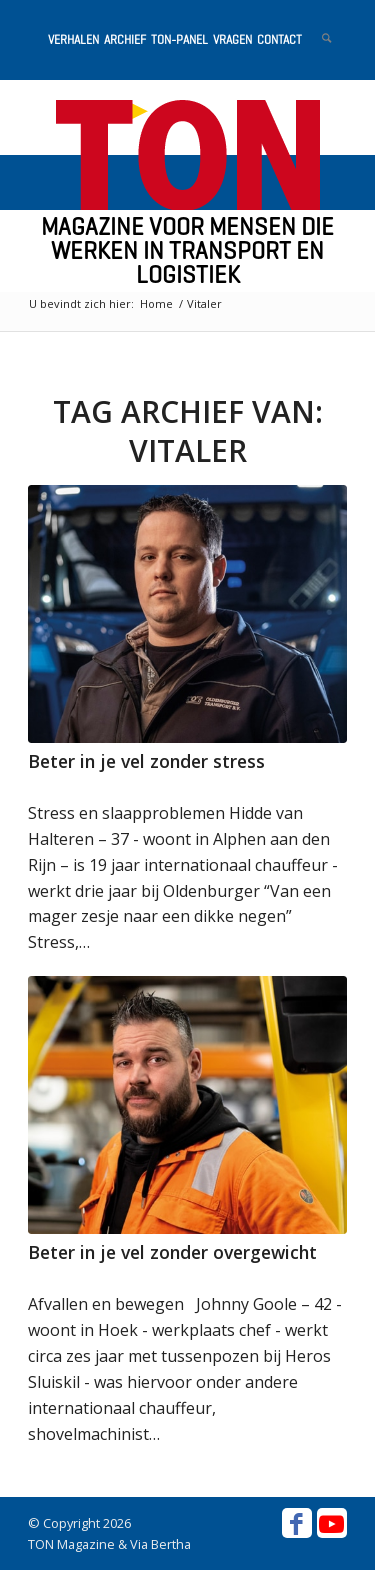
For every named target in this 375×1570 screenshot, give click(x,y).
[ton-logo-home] (187, 155)
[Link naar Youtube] (332, 1523)
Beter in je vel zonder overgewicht (172, 1252)
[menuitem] (71, 40)
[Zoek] (316, 40)
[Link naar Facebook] (297, 1523)
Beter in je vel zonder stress (146, 761)
